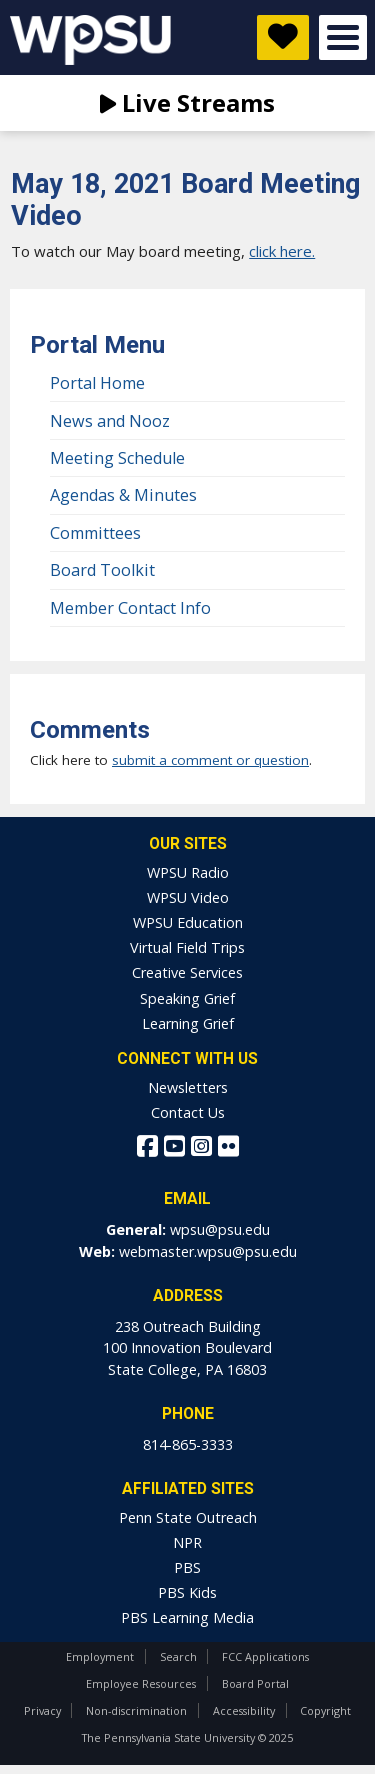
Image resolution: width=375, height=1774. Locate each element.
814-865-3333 (188, 1444)
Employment (100, 1656)
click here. (282, 251)
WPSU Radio (188, 872)
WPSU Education (188, 922)
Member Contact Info (130, 608)
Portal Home (97, 383)
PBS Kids (187, 1592)
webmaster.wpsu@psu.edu (208, 1251)
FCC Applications (265, 1656)
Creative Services (187, 972)
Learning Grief (188, 1023)
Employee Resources (141, 1683)
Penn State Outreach (188, 1517)
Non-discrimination (136, 1710)
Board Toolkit (102, 570)
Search (178, 1656)
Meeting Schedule (117, 458)
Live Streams (187, 102)
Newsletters (188, 1087)
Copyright (325, 1710)
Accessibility (244, 1710)
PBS (187, 1567)
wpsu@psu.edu (220, 1229)
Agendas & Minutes (123, 495)
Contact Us (188, 1112)
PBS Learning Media (187, 1617)
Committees (95, 533)
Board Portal (255, 1683)
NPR (187, 1542)
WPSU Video (188, 897)
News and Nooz (110, 421)
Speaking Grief (187, 998)
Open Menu (343, 37)
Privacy (42, 1710)
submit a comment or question (210, 760)
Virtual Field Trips (187, 947)
